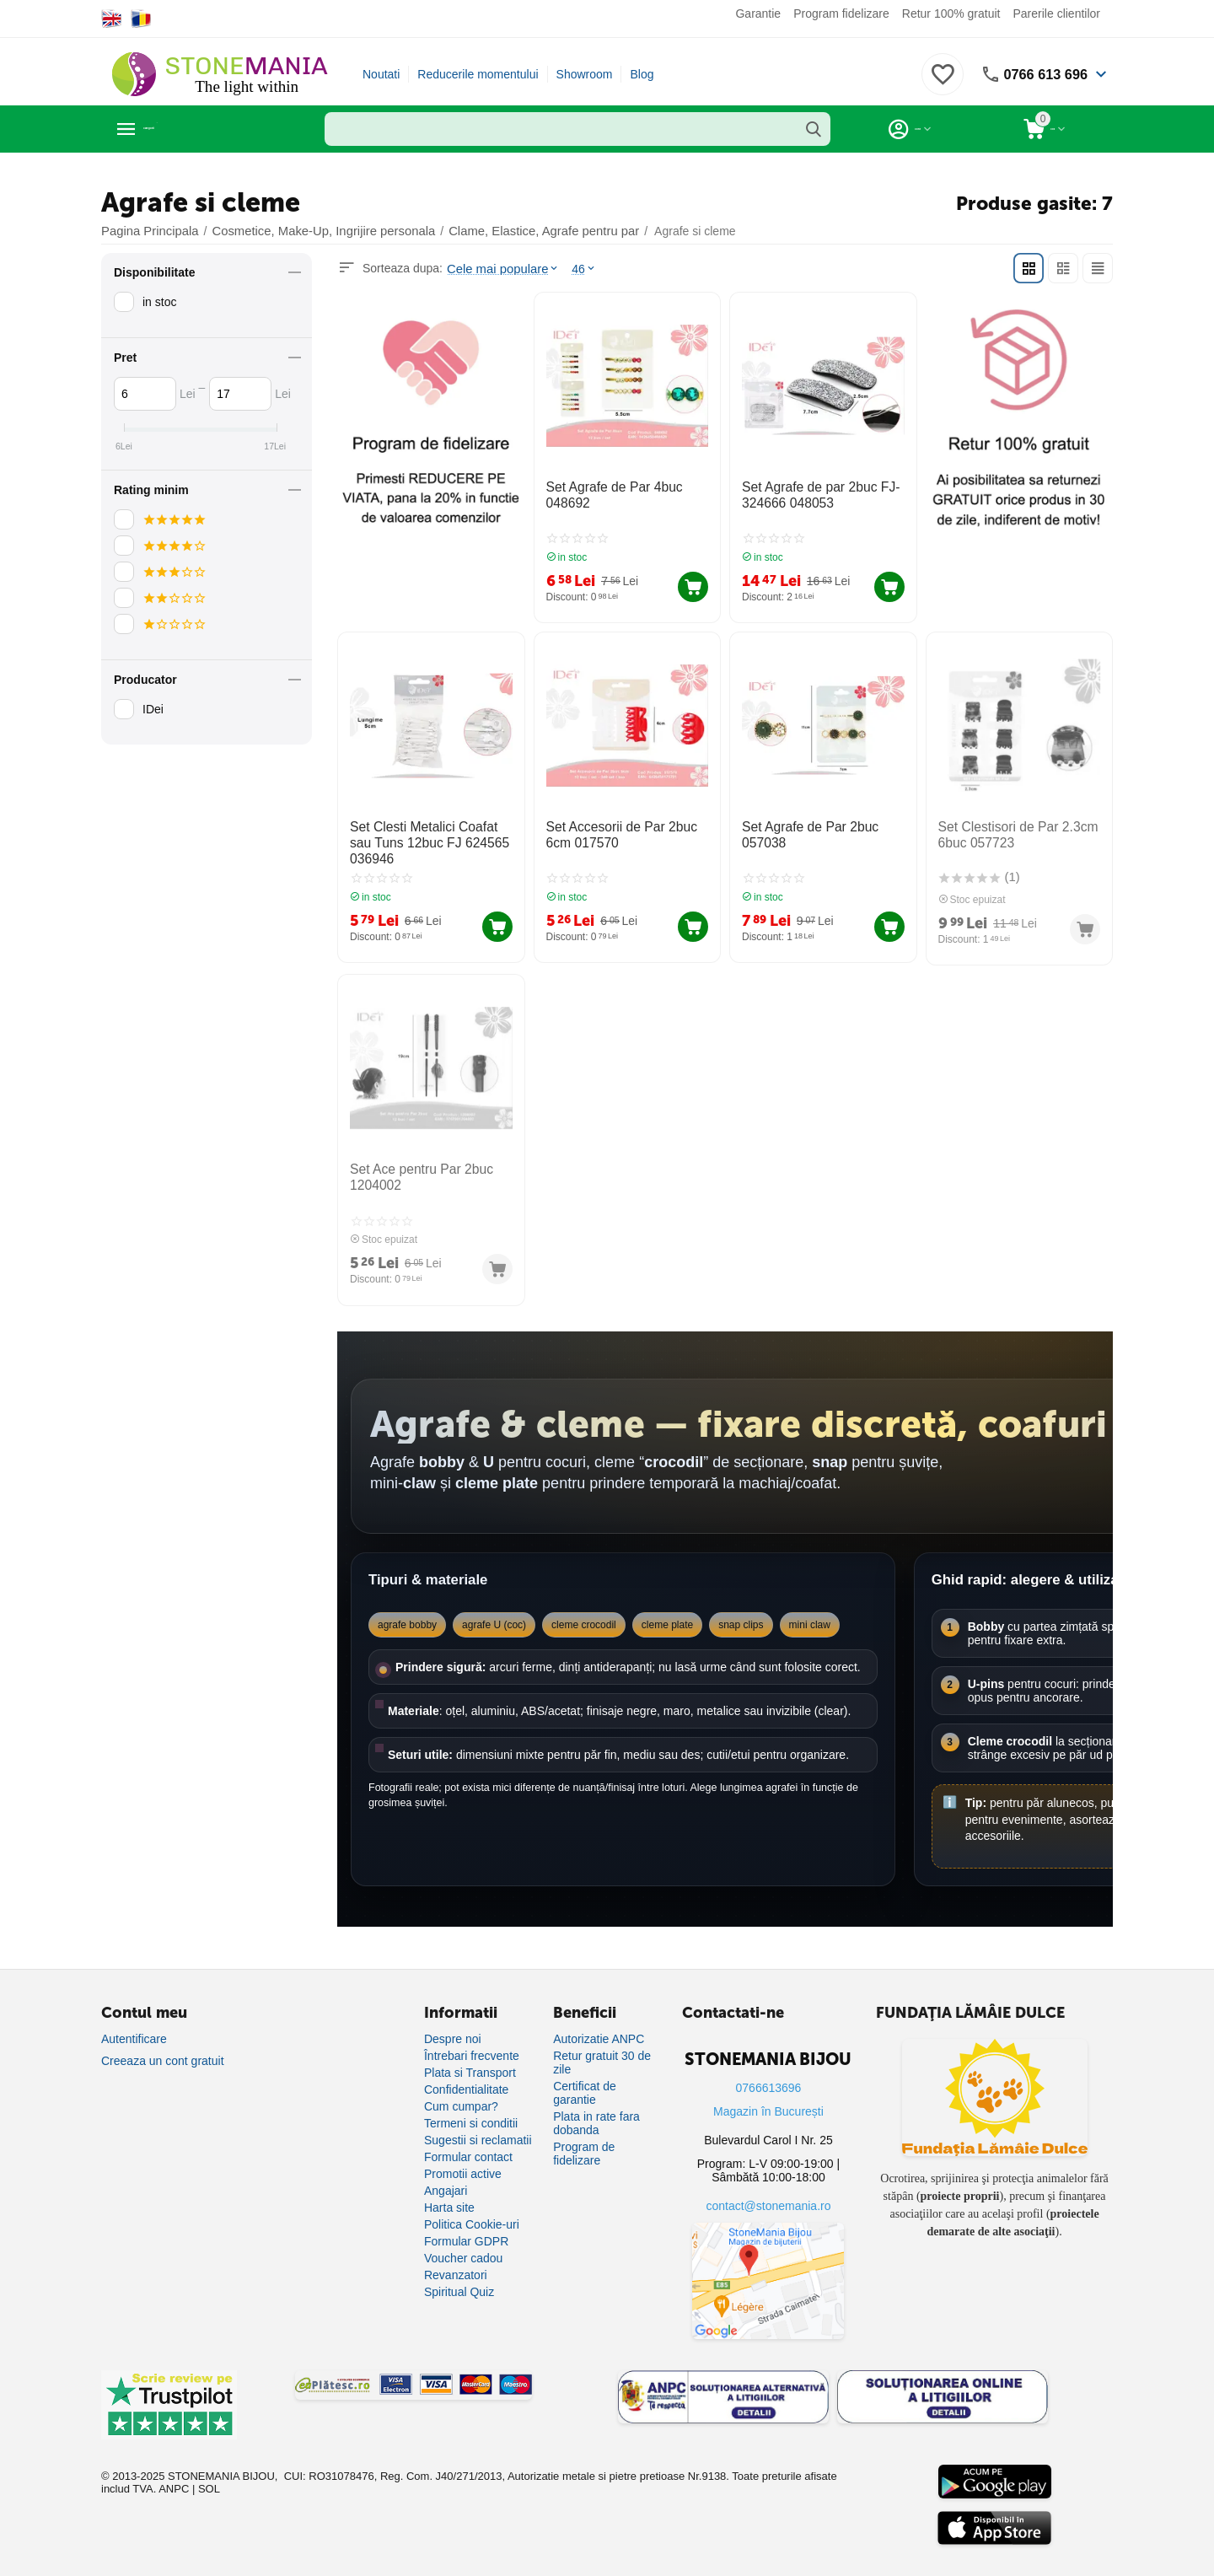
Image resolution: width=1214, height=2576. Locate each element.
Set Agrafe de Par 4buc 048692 (607, 494)
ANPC (173, 2473)
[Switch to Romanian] (141, 18)
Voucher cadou (463, 2242)
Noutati (381, 74)
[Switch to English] (111, 18)
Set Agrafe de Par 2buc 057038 (803, 828)
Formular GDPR (466, 2225)
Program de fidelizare (584, 2137)
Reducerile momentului (477, 74)
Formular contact (468, 2141)
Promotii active (463, 2158)
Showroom (584, 74)
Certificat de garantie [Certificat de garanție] (584, 2076)
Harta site (449, 2191)
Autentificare (134, 2023)
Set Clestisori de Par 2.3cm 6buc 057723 (1010, 828)
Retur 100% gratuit (951, 13)
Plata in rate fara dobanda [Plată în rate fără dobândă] (596, 2107)
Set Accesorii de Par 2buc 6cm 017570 (626, 828)
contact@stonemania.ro (768, 2190)
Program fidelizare (841, 13)
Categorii (177, 129)
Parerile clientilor (1056, 13)
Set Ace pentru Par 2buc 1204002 (414, 1165)
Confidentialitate (466, 2073)
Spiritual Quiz (459, 2276)
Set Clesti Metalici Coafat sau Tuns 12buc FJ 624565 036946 (427, 835)
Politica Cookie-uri (471, 2208)
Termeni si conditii (471, 2107)
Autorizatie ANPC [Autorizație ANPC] (598, 2023)
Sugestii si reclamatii (478, 2124)
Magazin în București (768, 2095)
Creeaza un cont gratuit (162, 2045)
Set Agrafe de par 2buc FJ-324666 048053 (812, 494)
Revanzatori (455, 2259)
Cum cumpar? (461, 2090)
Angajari (445, 2174)
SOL (209, 2473)
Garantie (758, 13)
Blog (641, 74)
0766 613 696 (1041, 74)
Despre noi (452, 2023)
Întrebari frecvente (471, 2039)
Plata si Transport (470, 2056)
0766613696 (769, 2072)
